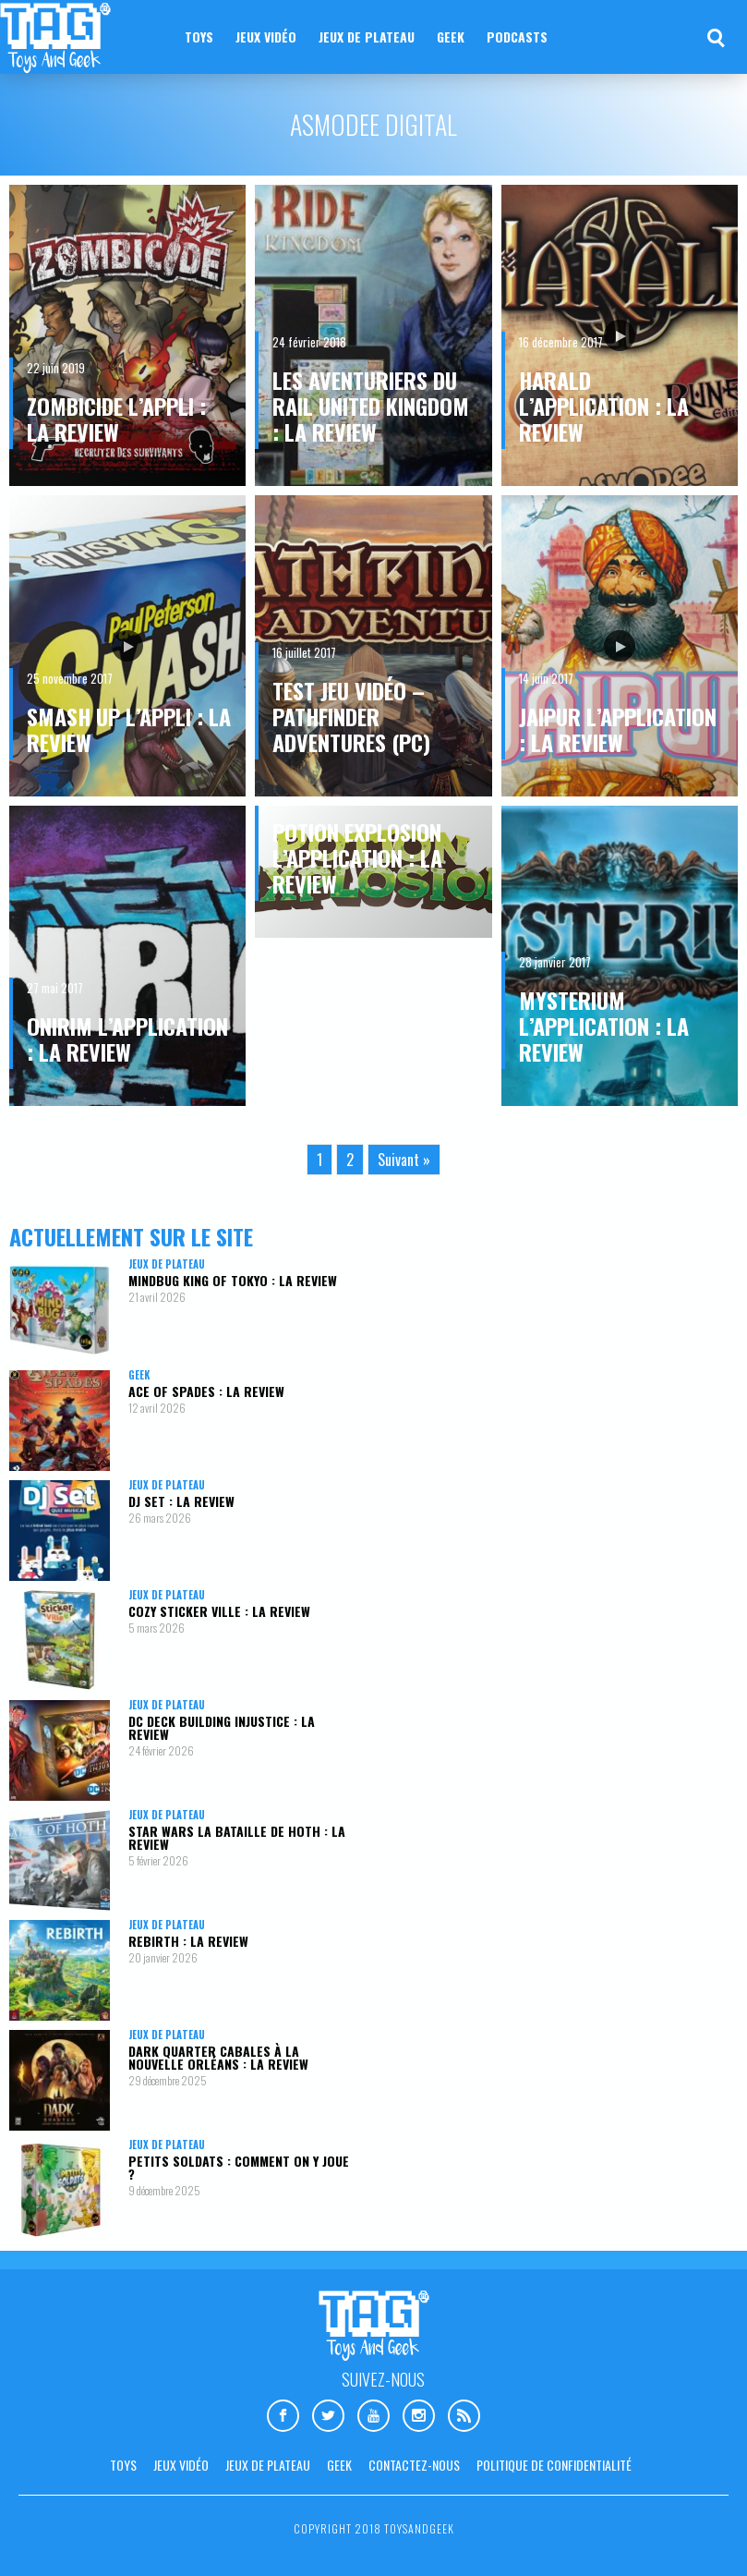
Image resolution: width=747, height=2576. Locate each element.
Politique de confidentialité (554, 2464)
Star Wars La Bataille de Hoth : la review (236, 1837)
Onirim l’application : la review (127, 1038)
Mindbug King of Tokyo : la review (232, 1280)
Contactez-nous (414, 2464)
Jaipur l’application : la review (618, 729)
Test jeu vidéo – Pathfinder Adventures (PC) (351, 716)
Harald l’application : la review (604, 405)
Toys (199, 36)
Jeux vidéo (265, 36)
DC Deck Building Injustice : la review (221, 1727)
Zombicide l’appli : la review (116, 418)
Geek (450, 36)
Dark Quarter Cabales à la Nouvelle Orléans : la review (218, 2057)
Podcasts (517, 36)
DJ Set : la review (181, 1501)
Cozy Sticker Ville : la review (219, 1611)
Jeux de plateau (367, 36)
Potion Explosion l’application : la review (357, 857)
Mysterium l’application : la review (604, 1025)
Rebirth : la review (188, 1940)
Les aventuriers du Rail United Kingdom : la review (370, 405)
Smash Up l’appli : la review (129, 729)
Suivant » (404, 1159)
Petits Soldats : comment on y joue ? (238, 2167)
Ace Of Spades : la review (206, 1391)
